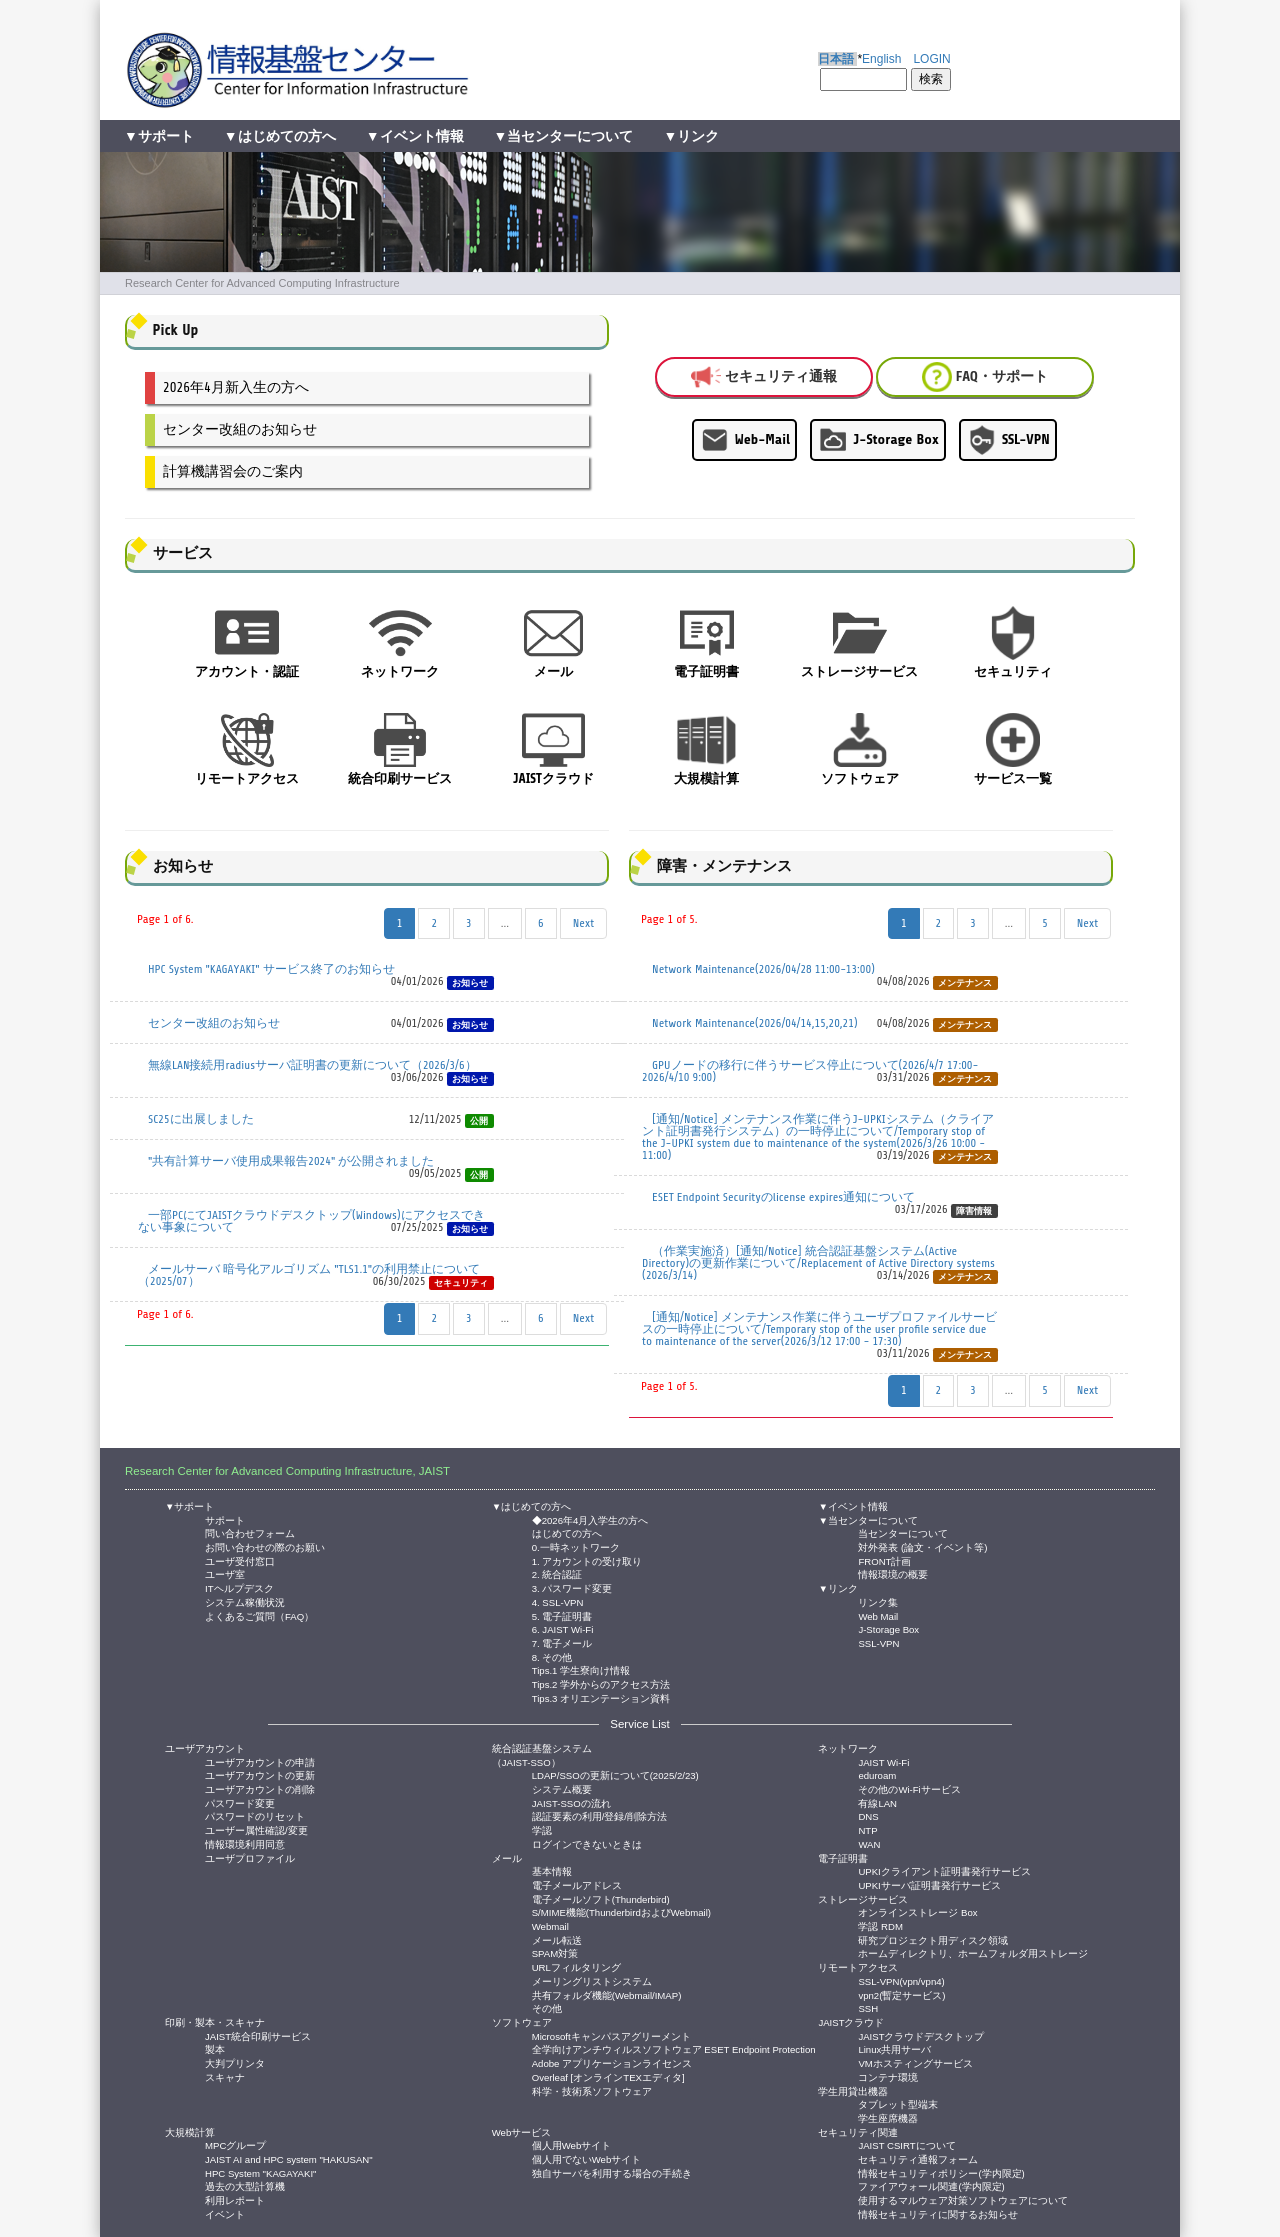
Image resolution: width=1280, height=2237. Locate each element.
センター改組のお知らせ (240, 429)
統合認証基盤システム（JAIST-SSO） (542, 1755)
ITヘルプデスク (239, 1587)
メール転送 (557, 1939)
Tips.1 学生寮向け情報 (581, 1669)
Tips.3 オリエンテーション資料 (601, 1697)
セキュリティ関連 (858, 2132)
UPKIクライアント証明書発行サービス (944, 1870)
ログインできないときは (587, 1843)
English (881, 59)
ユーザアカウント (205, 1748)
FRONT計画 (884, 1560)
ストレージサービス (863, 1899)
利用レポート (235, 2199)
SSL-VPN (1008, 440)
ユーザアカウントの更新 (260, 1774)
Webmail (550, 1925)
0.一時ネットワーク (576, 1546)
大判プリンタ (235, 2062)
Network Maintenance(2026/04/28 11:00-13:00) (763, 969)
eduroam (877, 1774)
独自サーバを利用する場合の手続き (612, 2172)
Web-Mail (744, 440)
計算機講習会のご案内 (233, 471)
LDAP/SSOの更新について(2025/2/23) (615, 1774)
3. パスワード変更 (572, 1587)
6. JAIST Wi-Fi (563, 1628)
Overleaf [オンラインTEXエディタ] (608, 2076)
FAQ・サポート (985, 377)
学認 (542, 1829)
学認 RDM (880, 1925)
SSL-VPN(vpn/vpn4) (901, 1980)
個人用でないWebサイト (587, 2158)
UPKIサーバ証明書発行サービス (929, 1884)
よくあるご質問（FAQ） (259, 1615)
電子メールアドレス (577, 1884)
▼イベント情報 (415, 136)
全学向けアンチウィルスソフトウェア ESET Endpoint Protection (674, 2048)
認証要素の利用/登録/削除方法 (599, 1815)
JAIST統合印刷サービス (258, 2035)
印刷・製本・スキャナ (215, 2022)
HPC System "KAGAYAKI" (260, 2172)
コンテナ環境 (888, 2076)
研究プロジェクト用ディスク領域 (933, 1939)
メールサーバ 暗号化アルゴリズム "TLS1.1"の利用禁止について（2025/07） (309, 1275)
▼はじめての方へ (280, 136)
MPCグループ (235, 2144)
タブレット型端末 (898, 2103)
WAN (869, 1843)
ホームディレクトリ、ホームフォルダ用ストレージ (973, 1952)
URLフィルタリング (576, 1966)
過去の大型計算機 (245, 2185)
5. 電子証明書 (562, 1615)
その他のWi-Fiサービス (909, 1788)
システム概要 (562, 1788)
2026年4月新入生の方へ (236, 387)
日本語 (836, 59)
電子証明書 (843, 1858)
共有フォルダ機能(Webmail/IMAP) (607, 1994)
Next (583, 923)
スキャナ (225, 2076)
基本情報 (552, 1870)
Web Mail (878, 1615)
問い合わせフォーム (250, 1532)
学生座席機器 (888, 2117)
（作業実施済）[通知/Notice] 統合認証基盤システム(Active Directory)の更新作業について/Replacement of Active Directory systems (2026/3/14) (818, 1263)
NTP (867, 1829)
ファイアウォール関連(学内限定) (931, 2185)
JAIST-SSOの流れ (571, 1802)
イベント (225, 2213)
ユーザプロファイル (250, 1857)
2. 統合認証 (557, 1573)
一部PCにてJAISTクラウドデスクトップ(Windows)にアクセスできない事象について (311, 1221)
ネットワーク (848, 1748)
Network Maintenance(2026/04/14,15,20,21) (755, 1023)
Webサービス (522, 2132)
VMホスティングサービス (915, 2062)
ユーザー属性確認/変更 (256, 1829)
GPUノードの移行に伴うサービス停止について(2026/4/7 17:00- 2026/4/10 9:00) (810, 1071)
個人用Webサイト (572, 2144)
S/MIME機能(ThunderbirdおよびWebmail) (621, 1911)
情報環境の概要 (893, 1573)
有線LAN (877, 1802)
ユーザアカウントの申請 (260, 1761)
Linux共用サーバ (894, 2048)
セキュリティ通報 (764, 377)
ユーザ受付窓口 (240, 1560)
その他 (547, 2007)
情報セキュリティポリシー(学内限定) (941, 2172)
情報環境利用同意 (245, 1843)
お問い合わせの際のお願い (265, 1546)
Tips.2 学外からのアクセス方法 (601, 1683)
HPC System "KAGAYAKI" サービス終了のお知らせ (271, 969)
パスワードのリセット (255, 1815)
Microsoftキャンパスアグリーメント (611, 2035)
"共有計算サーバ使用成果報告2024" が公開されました (291, 1161)
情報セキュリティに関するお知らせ (938, 2213)
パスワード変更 (240, 1802)
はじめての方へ (567, 1532)
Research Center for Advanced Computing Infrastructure (262, 283)
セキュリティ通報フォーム (918, 2158)
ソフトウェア (522, 2022)
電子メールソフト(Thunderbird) (601, 1898)
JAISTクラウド (851, 2022)
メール (507, 1858)
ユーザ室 (225, 1573)
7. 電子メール (562, 1642)
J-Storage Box (878, 440)
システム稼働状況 (245, 1601)
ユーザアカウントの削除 (260, 1788)
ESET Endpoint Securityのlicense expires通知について (783, 1197)
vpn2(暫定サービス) (901, 1994)
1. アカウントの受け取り (587, 1560)
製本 (215, 2048)
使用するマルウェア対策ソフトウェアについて (963, 2199)
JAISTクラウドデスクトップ (921, 2035)
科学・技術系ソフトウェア (592, 2090)
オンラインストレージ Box (917, 1911)
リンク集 (878, 1601)
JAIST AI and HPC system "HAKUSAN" (289, 2158)
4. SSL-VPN (558, 1601)
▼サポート (159, 136)
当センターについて (903, 1532)
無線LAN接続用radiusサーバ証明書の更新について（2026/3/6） (312, 1065)
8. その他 (552, 1656)
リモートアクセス (858, 1967)
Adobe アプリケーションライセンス (612, 2062)
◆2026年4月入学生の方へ (590, 1519)
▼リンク (691, 136)
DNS (868, 1815)
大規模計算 (190, 2132)
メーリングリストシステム (592, 1980)
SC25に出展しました (201, 1119)
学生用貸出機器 (853, 2091)
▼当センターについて (564, 136)
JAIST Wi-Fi (883, 1761)
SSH (868, 2007)
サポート (225, 1519)
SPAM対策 (555, 1952)
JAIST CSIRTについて (906, 2144)
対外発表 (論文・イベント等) (922, 1546)
